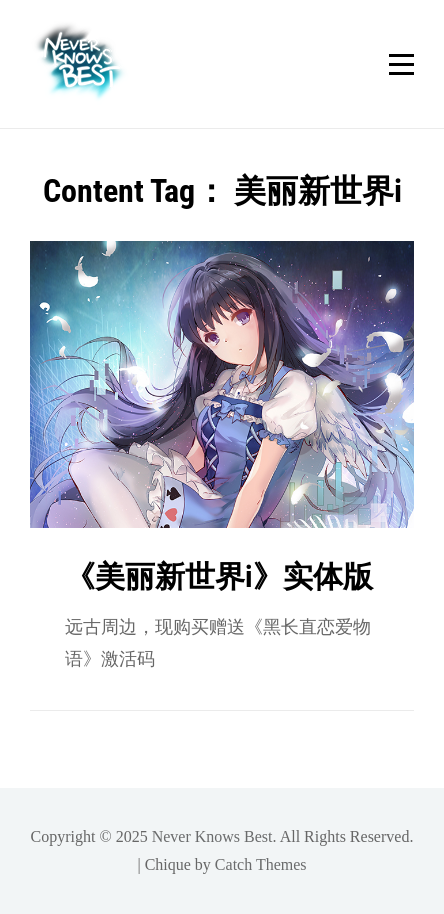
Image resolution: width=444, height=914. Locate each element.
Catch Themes (261, 864)
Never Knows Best (212, 836)
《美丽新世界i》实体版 (219, 576)
